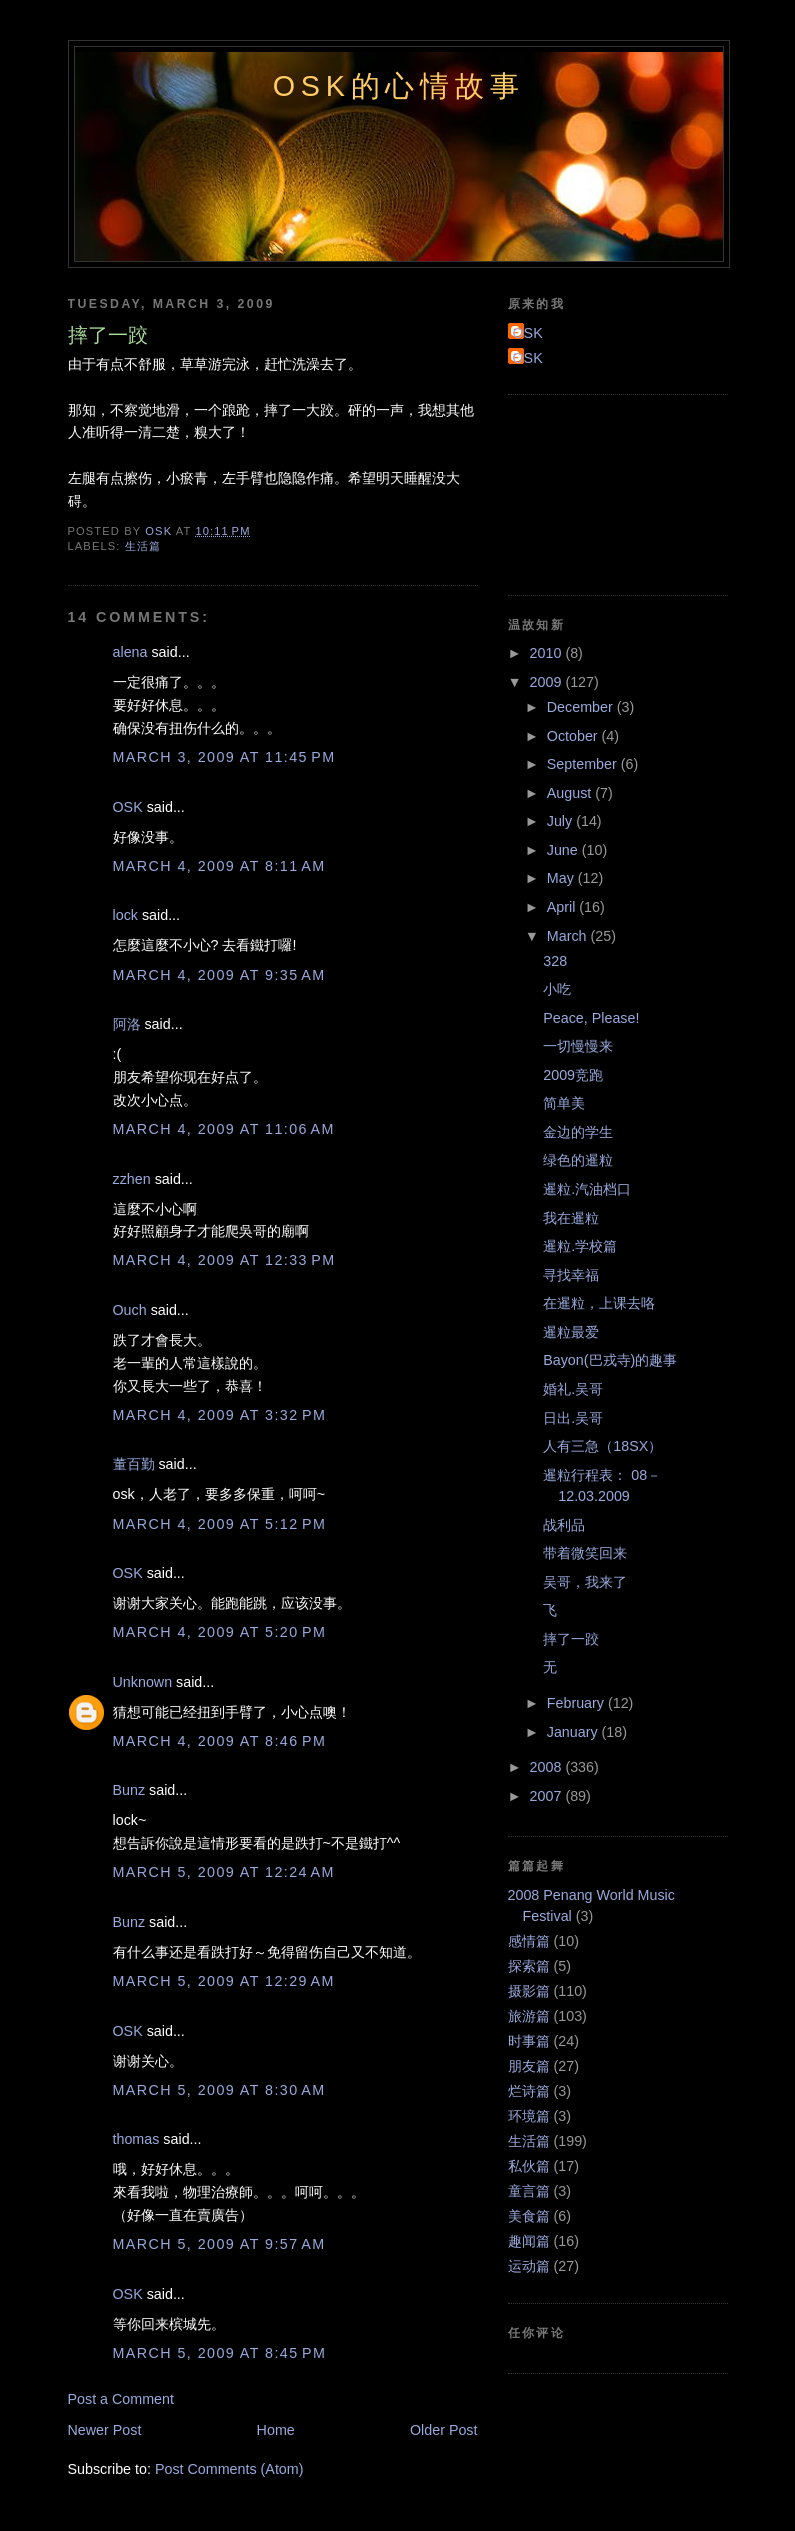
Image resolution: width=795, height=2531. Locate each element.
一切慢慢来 (578, 1046)
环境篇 (529, 2116)
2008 (548, 1767)
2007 (548, 1796)
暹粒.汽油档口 (587, 1189)
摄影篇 (529, 1991)
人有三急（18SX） (602, 1446)
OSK (128, 807)
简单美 (564, 1103)
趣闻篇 (529, 2241)
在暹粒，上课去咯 (599, 1303)
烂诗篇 (529, 2091)
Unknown (143, 1682)
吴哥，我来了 (585, 1582)
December (582, 707)
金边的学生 (578, 1132)
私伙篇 (529, 2166)
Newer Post (105, 2430)
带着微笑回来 (585, 1553)
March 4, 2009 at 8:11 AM (219, 866)
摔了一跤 (571, 1639)
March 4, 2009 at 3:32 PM (220, 1415)
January (574, 1732)
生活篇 (143, 546)
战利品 (564, 1525)
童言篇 (529, 2191)
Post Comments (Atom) (229, 2469)
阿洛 (127, 1024)
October (574, 736)
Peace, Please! (591, 1018)
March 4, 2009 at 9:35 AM (219, 975)
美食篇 (529, 2216)
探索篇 (529, 1966)
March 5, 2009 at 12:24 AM (224, 1872)
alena (130, 652)
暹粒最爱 (571, 1332)
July (561, 821)
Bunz (129, 1790)
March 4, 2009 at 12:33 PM (224, 1260)
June (564, 850)
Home (276, 2430)
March (569, 936)
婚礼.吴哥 (573, 1389)
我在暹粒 (571, 1218)
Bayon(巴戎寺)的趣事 (610, 1360)
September (584, 764)
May (562, 878)
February (577, 1703)
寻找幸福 (571, 1275)
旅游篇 (529, 2016)
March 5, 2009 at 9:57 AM (219, 2244)
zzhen (132, 1179)
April (563, 907)
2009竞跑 (573, 1075)
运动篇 (529, 2266)
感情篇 (529, 1941)
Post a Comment (121, 2399)
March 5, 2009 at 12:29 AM (224, 1981)
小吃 (557, 989)
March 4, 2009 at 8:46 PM (220, 1741)
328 (555, 961)
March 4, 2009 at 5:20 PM (220, 1632)
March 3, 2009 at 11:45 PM (224, 757)
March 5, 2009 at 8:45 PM (220, 2353)
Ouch (130, 1310)
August (571, 793)
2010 (548, 653)
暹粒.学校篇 (580, 1246)
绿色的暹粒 (578, 1160)
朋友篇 (529, 2066)
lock (125, 915)
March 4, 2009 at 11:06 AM (224, 1129)
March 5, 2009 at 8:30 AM (219, 2090)
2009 (548, 682)
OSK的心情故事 (399, 86)
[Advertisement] (598, 492)
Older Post (444, 2430)
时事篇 (529, 2041)
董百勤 (134, 1464)
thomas (136, 2139)
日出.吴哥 (573, 1418)
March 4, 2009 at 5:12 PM (220, 1524)
